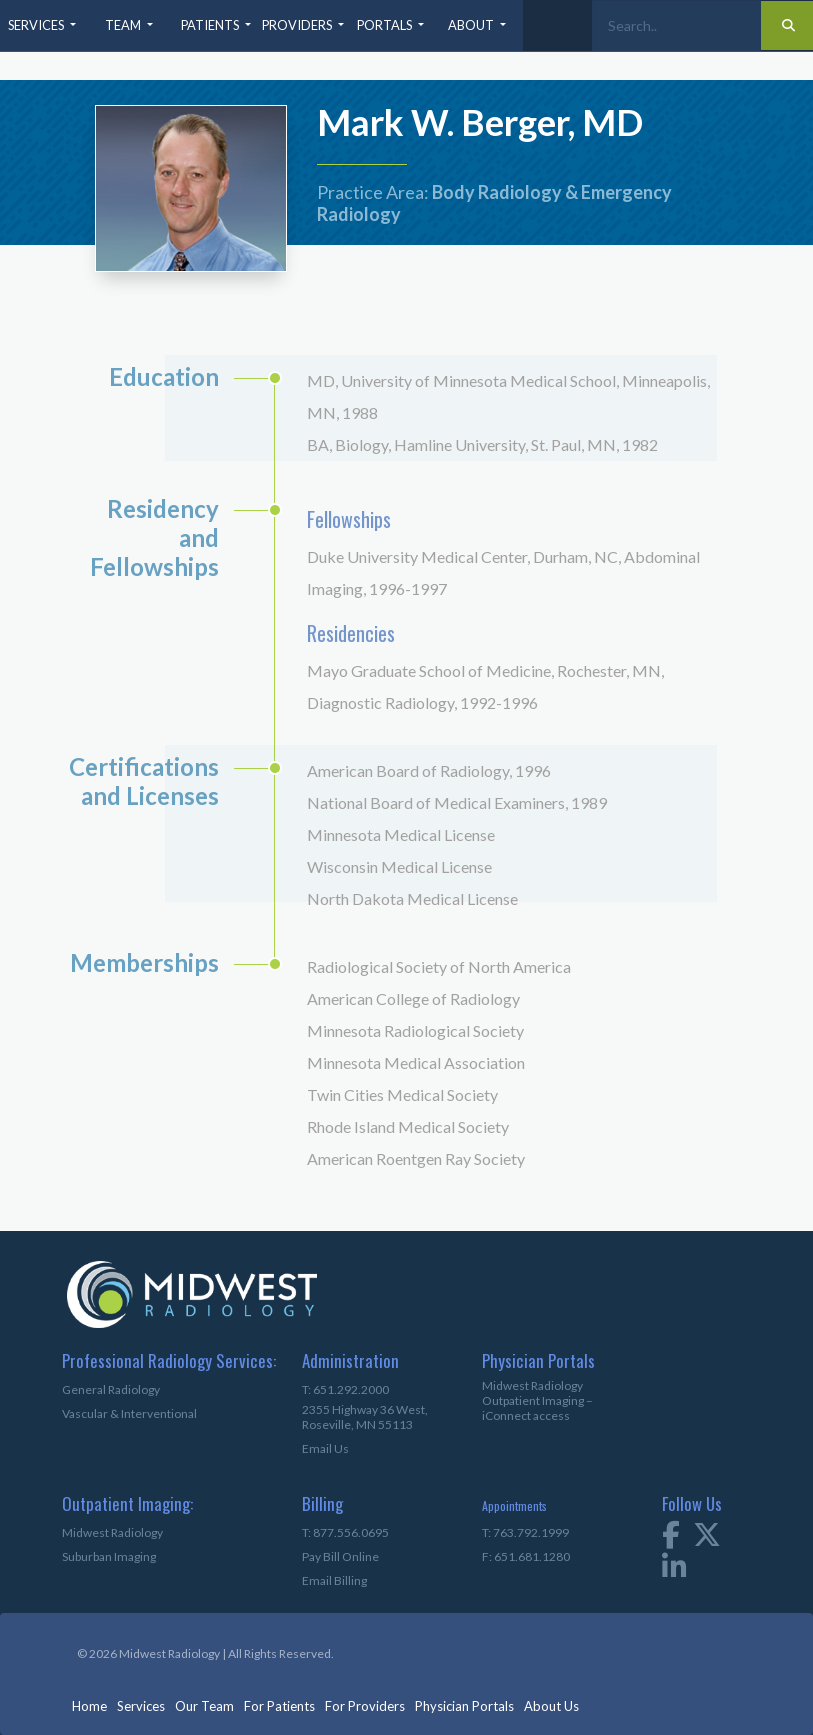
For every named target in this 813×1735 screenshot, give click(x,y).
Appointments (514, 1505)
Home (89, 1706)
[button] (44, 25)
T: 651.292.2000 (345, 1389)
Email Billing (334, 1580)
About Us (551, 1706)
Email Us (325, 1448)
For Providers (365, 1706)
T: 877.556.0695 (345, 1532)
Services (141, 1706)
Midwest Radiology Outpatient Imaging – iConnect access (537, 1400)
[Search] (676, 25)
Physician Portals (464, 1706)
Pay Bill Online (340, 1556)
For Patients (279, 1706)
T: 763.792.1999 (525, 1532)
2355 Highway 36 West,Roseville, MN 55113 (365, 1417)
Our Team (204, 1706)
